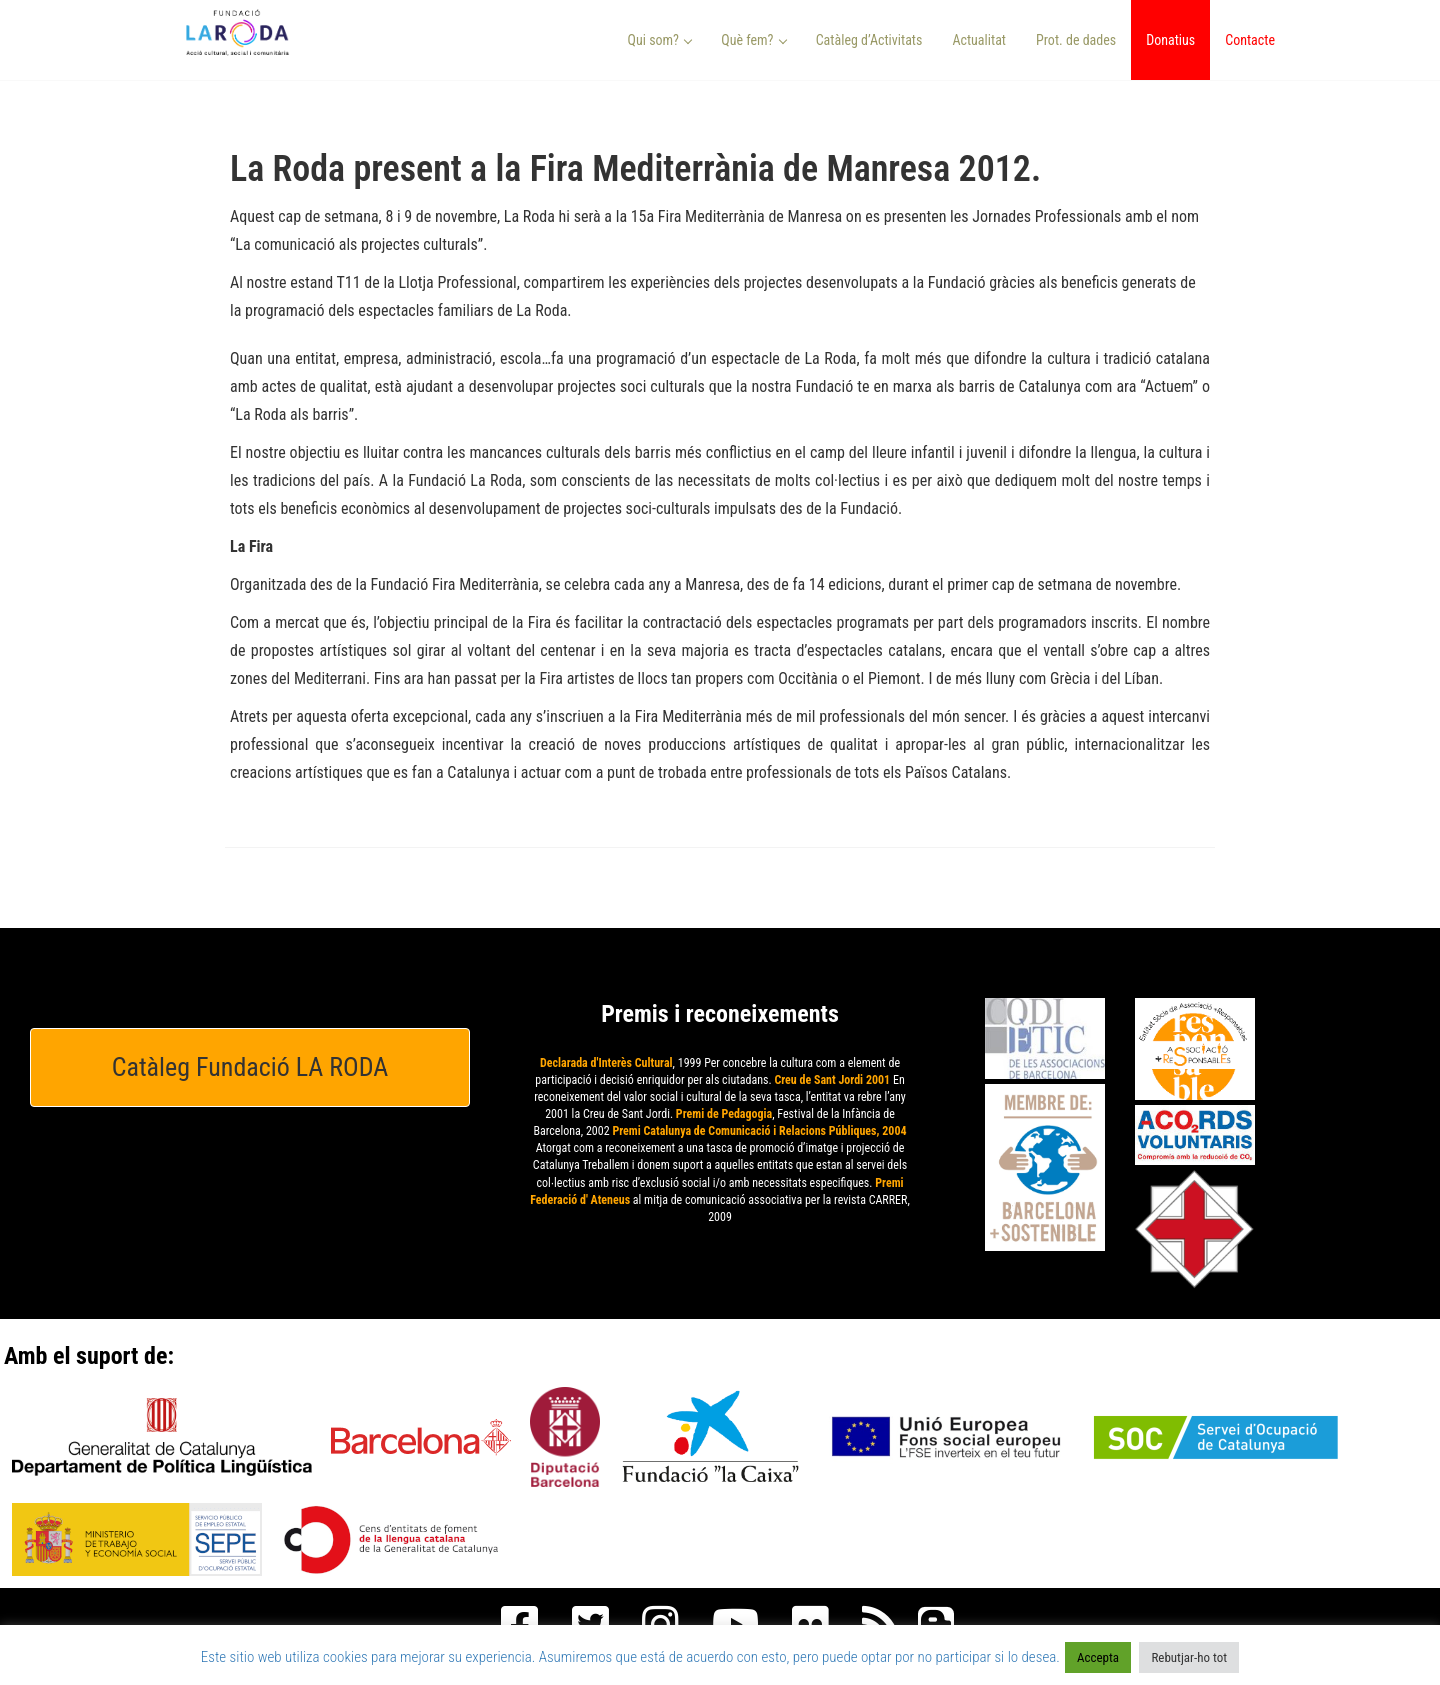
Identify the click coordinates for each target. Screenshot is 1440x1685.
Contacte (1250, 40)
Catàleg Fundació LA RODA (250, 1067)
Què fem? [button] (754, 40)
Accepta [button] (1098, 1657)
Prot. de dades (1076, 40)
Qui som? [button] (660, 40)
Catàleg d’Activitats (869, 40)
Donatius (1170, 40)
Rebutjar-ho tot (1189, 1657)
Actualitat (979, 40)
